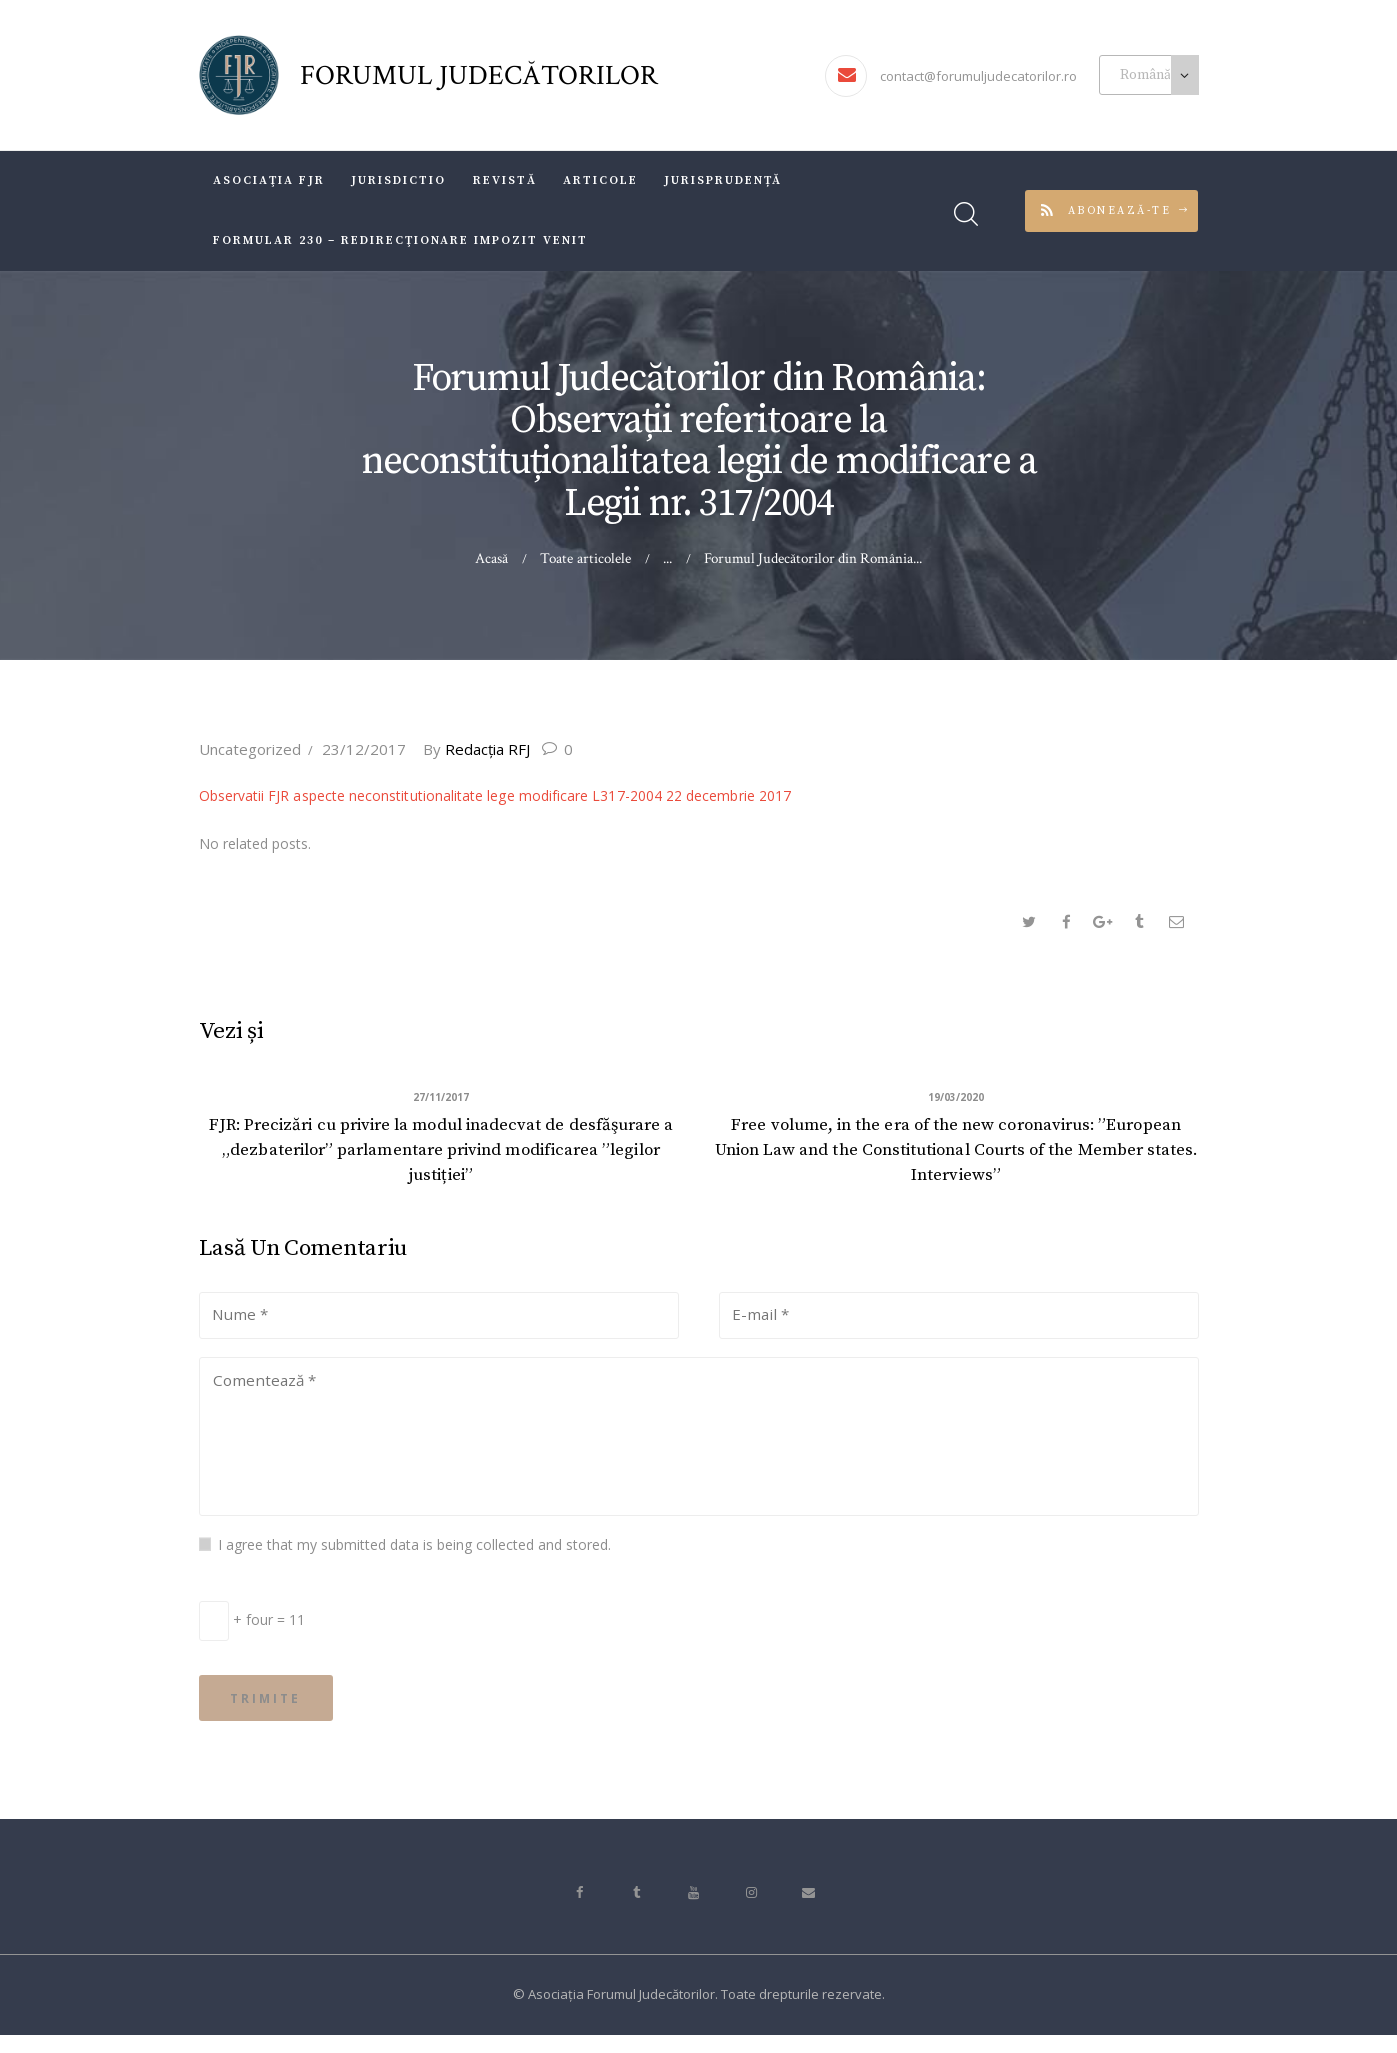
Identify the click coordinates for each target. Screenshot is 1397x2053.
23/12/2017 (364, 749)
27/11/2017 (441, 1099)
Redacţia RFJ (482, 749)
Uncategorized (250, 749)
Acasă (492, 558)
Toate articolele (586, 558)
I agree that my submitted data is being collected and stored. (414, 1556)
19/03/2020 (956, 1099)
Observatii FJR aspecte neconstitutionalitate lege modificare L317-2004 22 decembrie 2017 (492, 795)
